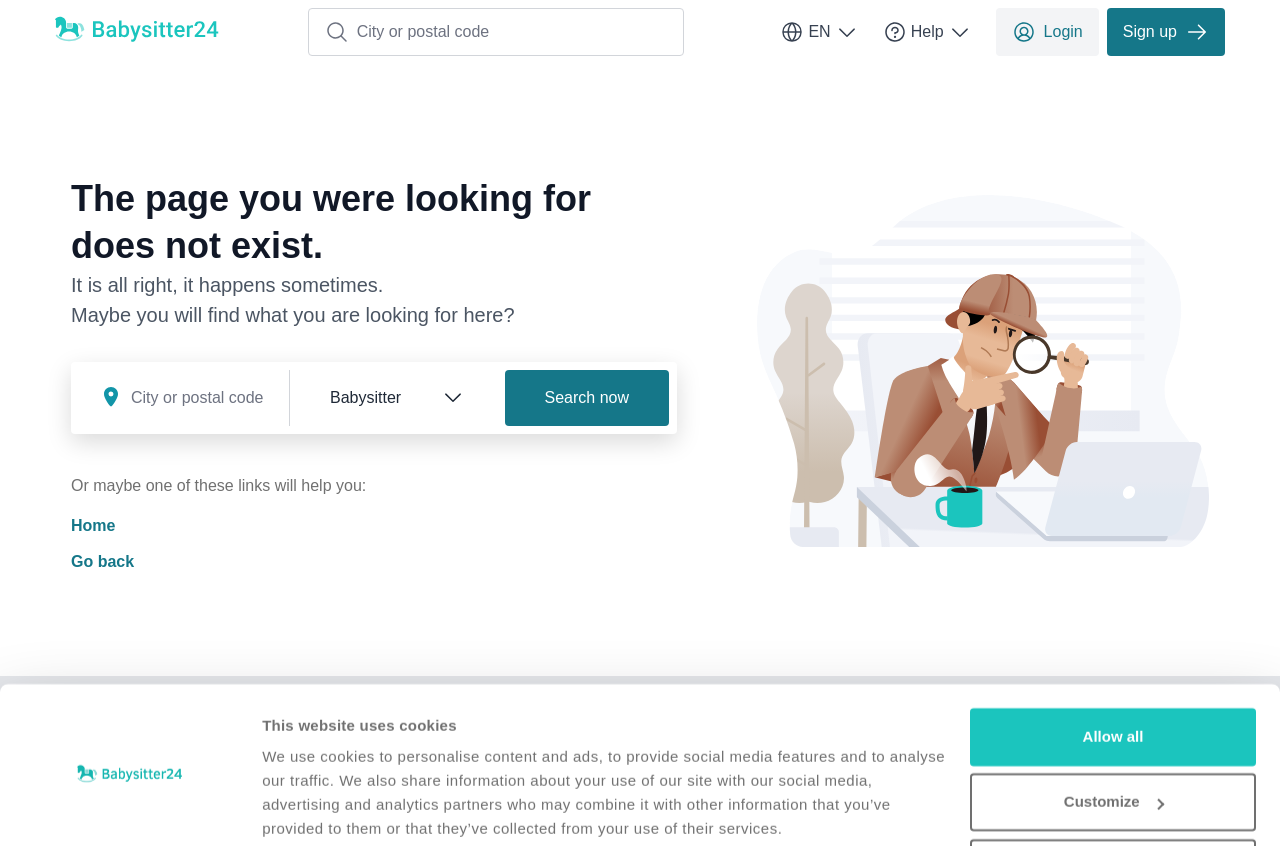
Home (93, 525)
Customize (1114, 724)
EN (819, 32)
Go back (102, 561)
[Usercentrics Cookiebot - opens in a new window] (129, 807)
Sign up (1166, 32)
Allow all (1113, 659)
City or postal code (407, 32)
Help (927, 32)
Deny (1113, 790)
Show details (308, 806)
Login (1047, 32)
